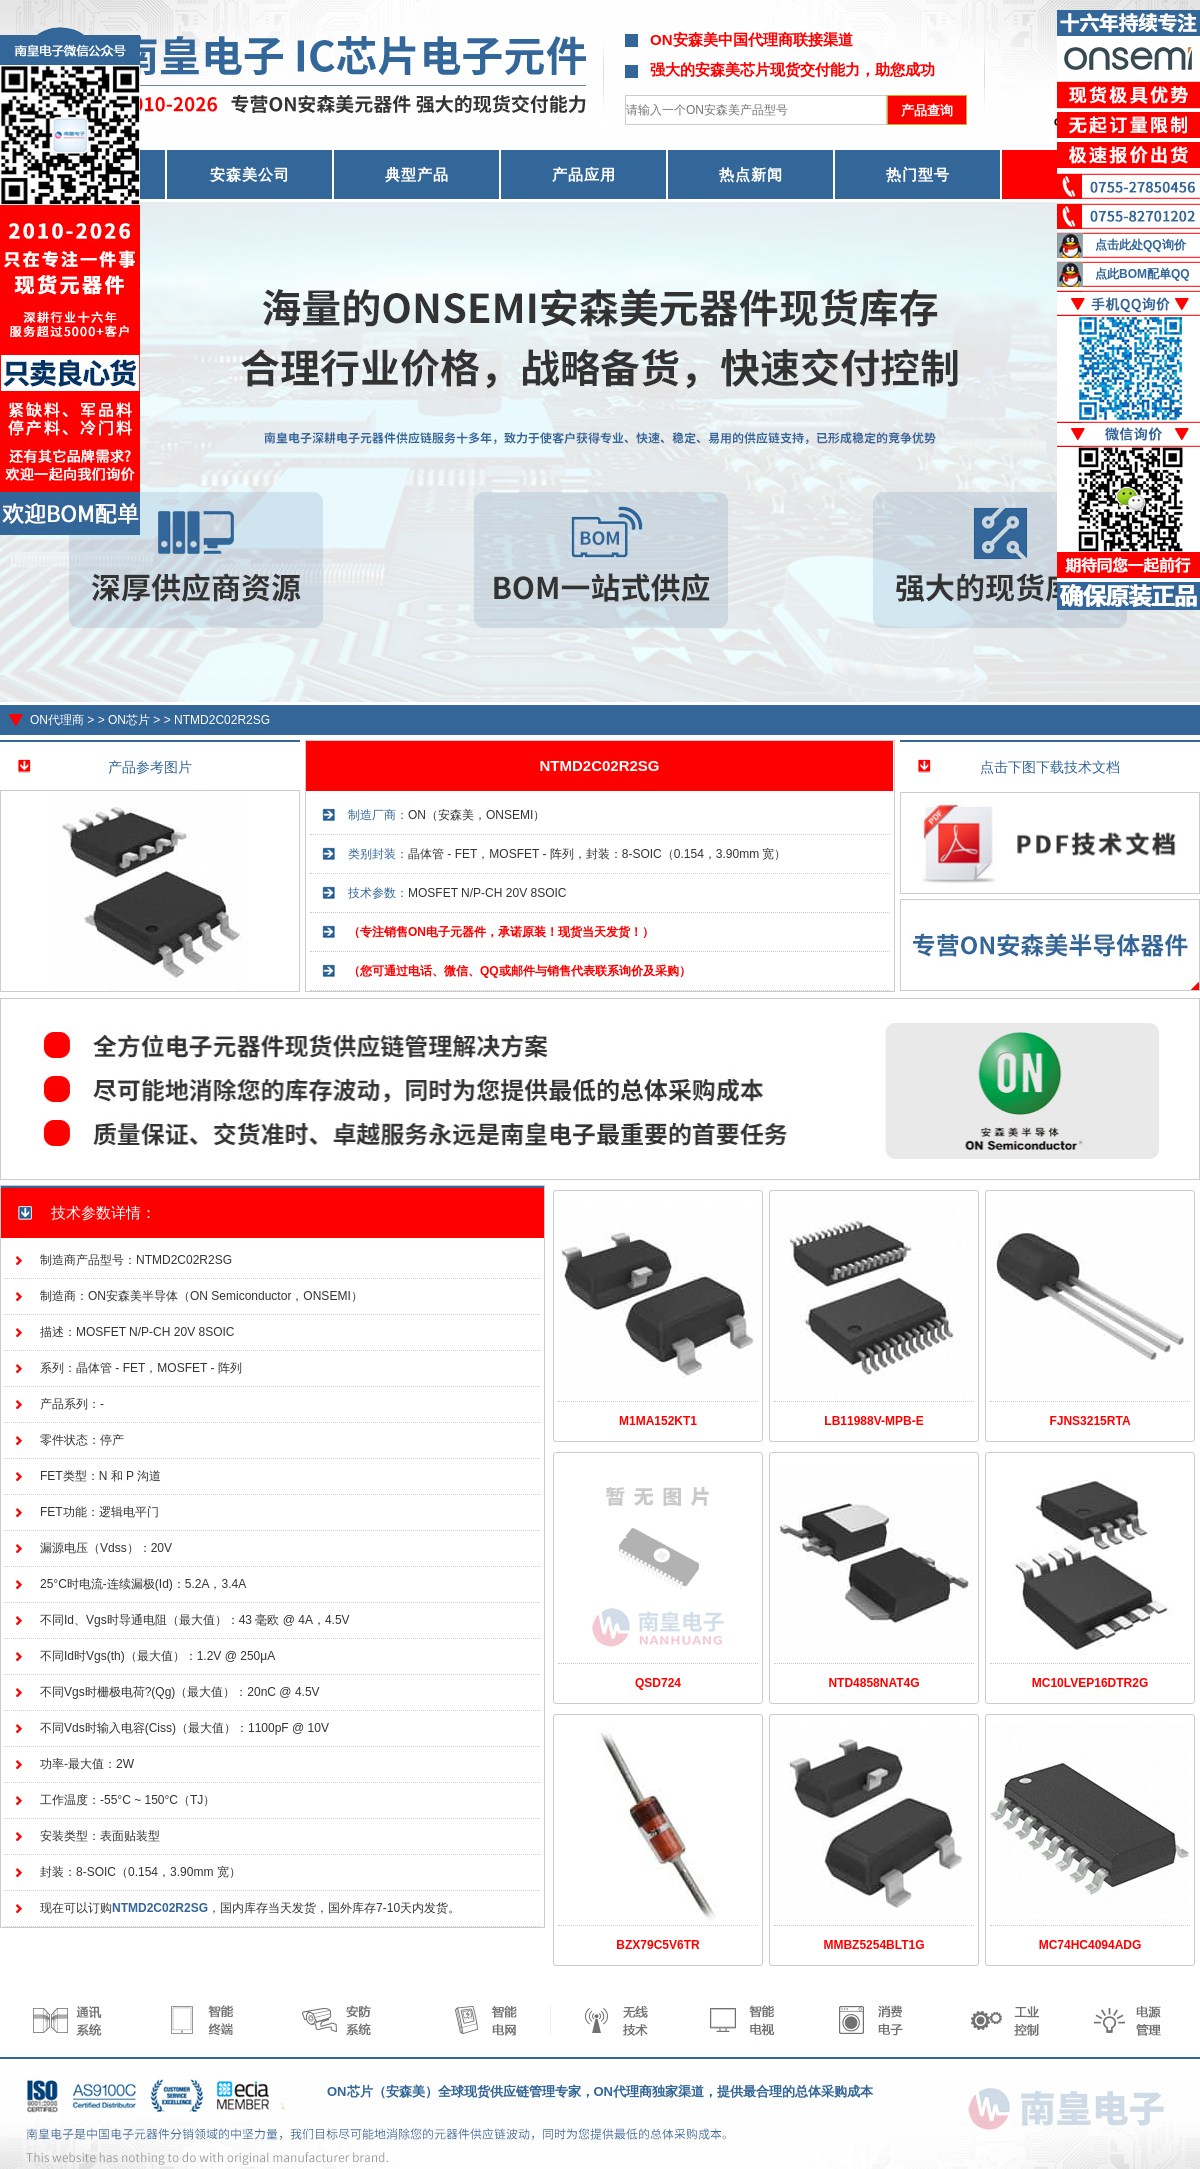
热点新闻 (751, 174)
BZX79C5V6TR (657, 1945)
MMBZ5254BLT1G (873, 1945)
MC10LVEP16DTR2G (1090, 1683)
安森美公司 (250, 174)
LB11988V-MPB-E (873, 1421)
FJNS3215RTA (1089, 1421)
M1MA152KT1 (658, 1421)
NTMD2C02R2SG (222, 720)
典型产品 (417, 174)
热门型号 (918, 174)
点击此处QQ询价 (1140, 245)
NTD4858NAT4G (873, 1683)
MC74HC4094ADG (1090, 1945)
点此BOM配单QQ (1142, 274)
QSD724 (658, 1683)
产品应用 (584, 174)
